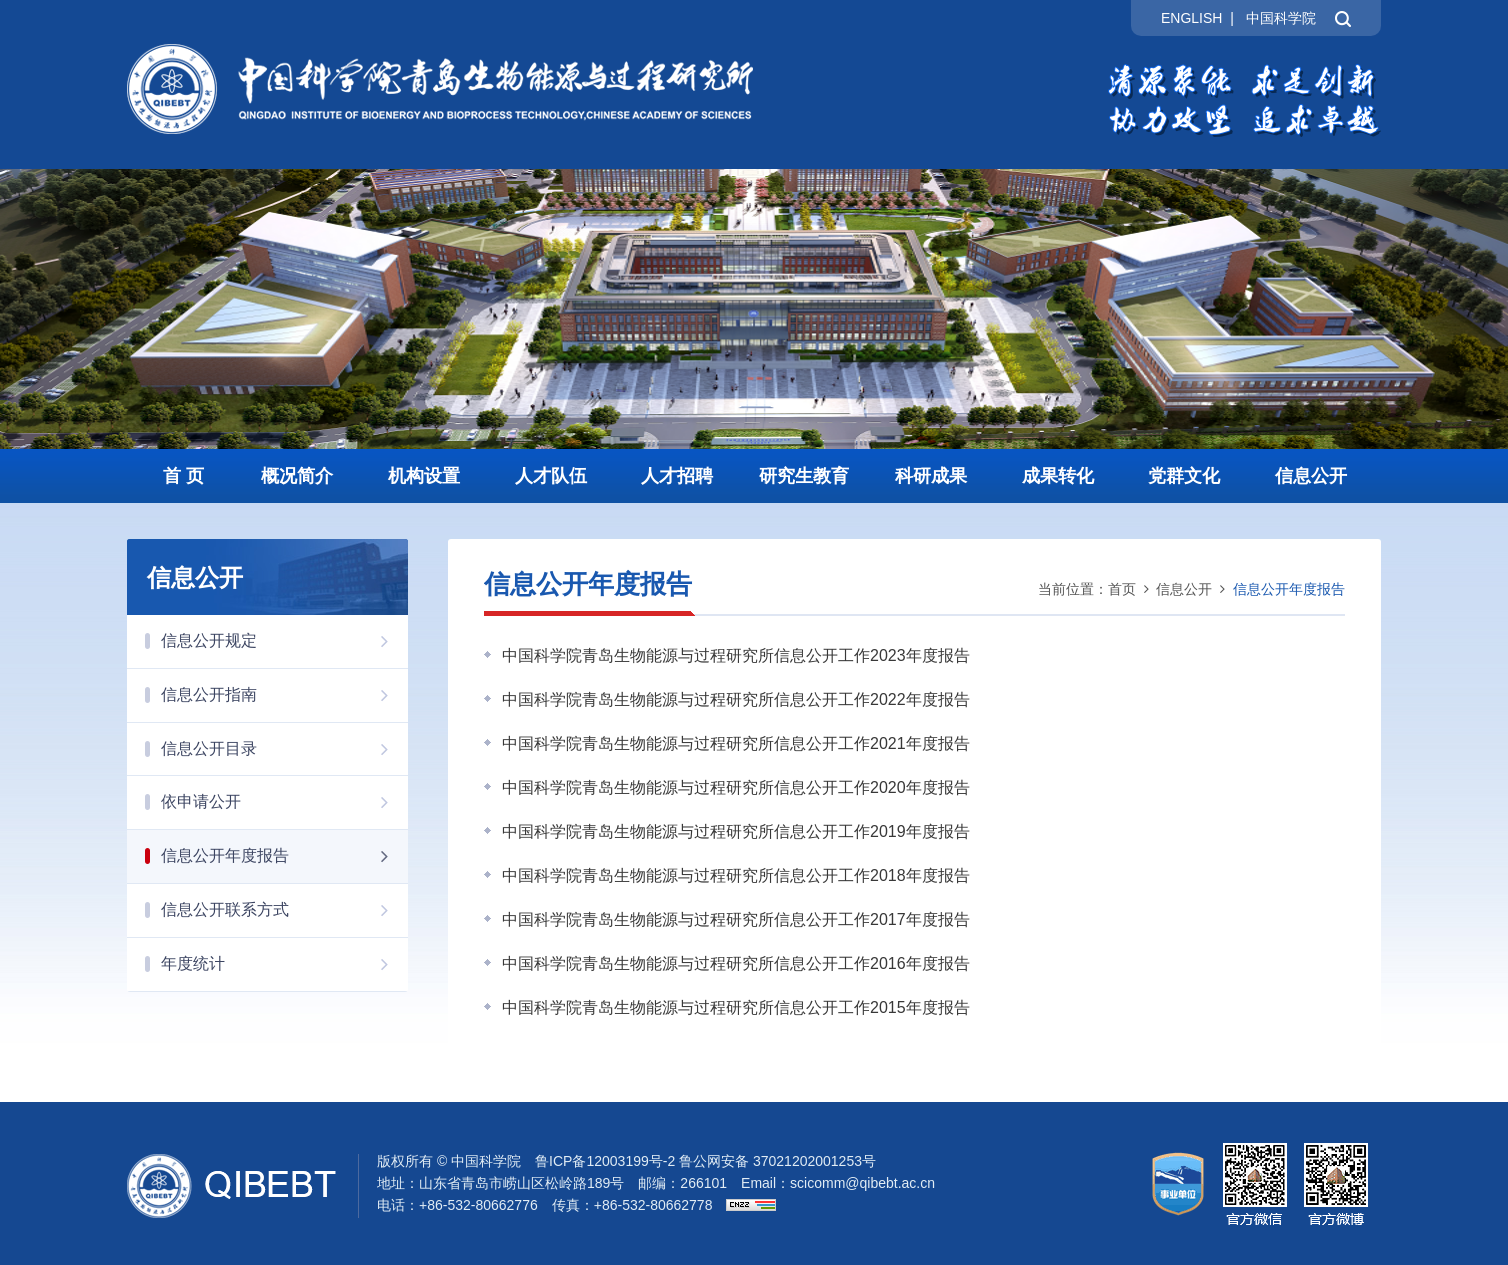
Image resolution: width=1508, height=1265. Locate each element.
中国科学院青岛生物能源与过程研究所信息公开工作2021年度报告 (736, 743)
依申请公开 (284, 802)
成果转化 (1058, 476)
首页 (1122, 589)
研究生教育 (804, 476)
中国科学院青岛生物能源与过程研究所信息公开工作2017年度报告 (736, 919)
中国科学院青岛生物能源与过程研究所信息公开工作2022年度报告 (736, 699)
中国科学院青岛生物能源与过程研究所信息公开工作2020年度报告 (736, 787)
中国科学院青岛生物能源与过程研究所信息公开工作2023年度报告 (736, 655)
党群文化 (1184, 476)
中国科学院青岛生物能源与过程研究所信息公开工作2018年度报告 (736, 875)
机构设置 (424, 476)
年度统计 (284, 964)
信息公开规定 (284, 641)
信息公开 (1311, 476)
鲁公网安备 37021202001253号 (777, 1161)
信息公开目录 (284, 749)
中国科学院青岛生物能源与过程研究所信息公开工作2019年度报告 (736, 831)
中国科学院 (1281, 18)
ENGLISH (1191, 18)
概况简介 (297, 476)
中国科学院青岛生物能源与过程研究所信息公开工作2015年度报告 (736, 1007)
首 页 (183, 476)
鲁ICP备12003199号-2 (605, 1161)
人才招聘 (677, 476)
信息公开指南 (284, 695)
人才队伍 (551, 476)
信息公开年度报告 (284, 856)
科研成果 (931, 476)
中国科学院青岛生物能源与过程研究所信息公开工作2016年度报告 (736, 963)
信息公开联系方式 (284, 910)
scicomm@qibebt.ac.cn (862, 1183)
